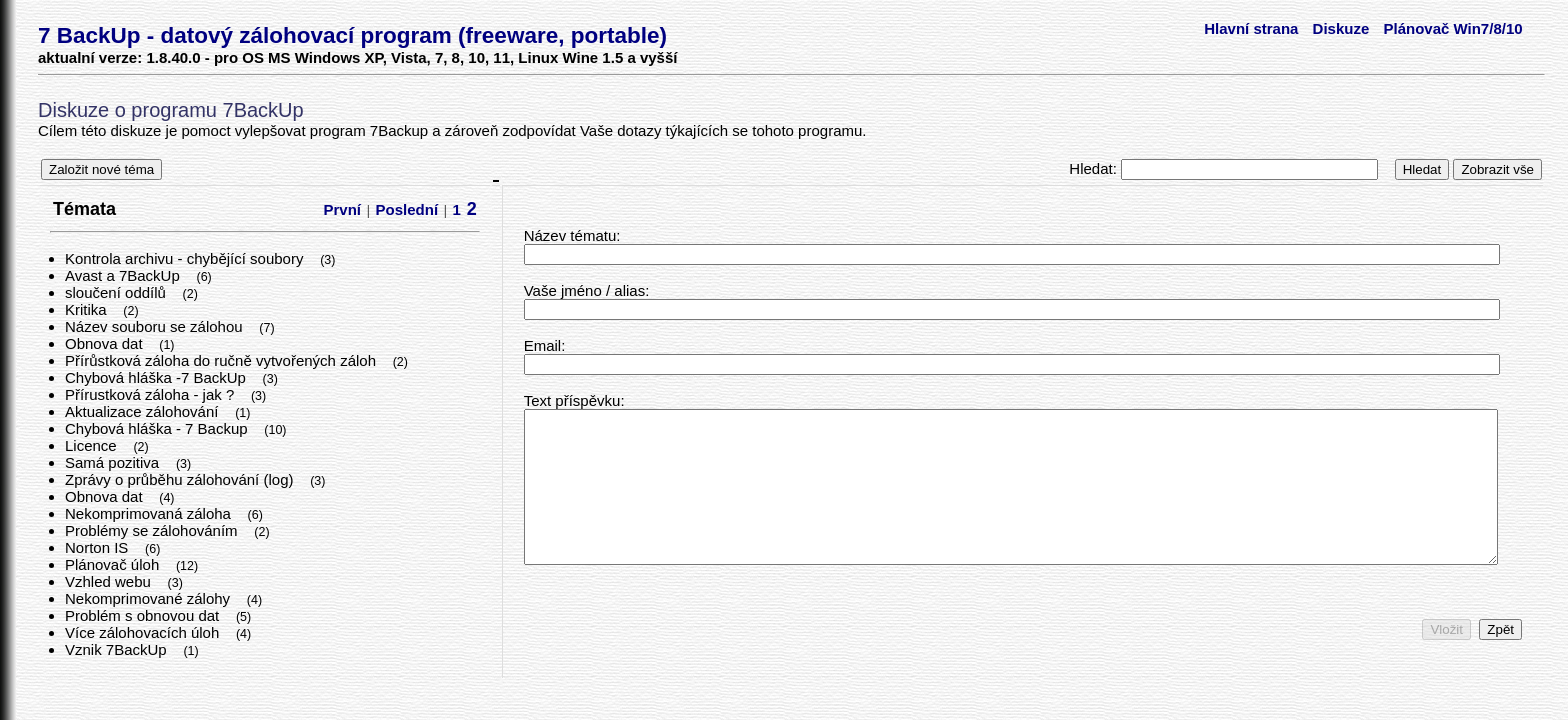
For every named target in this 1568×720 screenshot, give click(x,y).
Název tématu (570, 235)
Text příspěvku (572, 400)
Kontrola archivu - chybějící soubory (186, 258)
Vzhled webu (110, 581)
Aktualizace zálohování (144, 411)
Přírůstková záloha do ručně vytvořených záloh (222, 360)
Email (543, 345)
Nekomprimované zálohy (149, 598)
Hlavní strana (1251, 28)
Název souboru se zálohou (156, 326)
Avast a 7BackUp (124, 275)
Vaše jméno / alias (584, 290)
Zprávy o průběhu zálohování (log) (181, 479)
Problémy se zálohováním (153, 530)
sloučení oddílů (117, 292)
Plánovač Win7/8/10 (1452, 28)
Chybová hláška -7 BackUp (157, 377)
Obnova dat (106, 343)
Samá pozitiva (114, 462)
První (343, 209)
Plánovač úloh (114, 564)
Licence (93, 445)
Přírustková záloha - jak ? (151, 394)
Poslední (407, 209)
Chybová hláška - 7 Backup (158, 428)
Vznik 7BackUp (118, 649)
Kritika (88, 309)
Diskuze (1341, 28)
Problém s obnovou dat (144, 615)
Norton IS (99, 547)
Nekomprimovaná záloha (150, 513)
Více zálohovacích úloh (144, 632)
